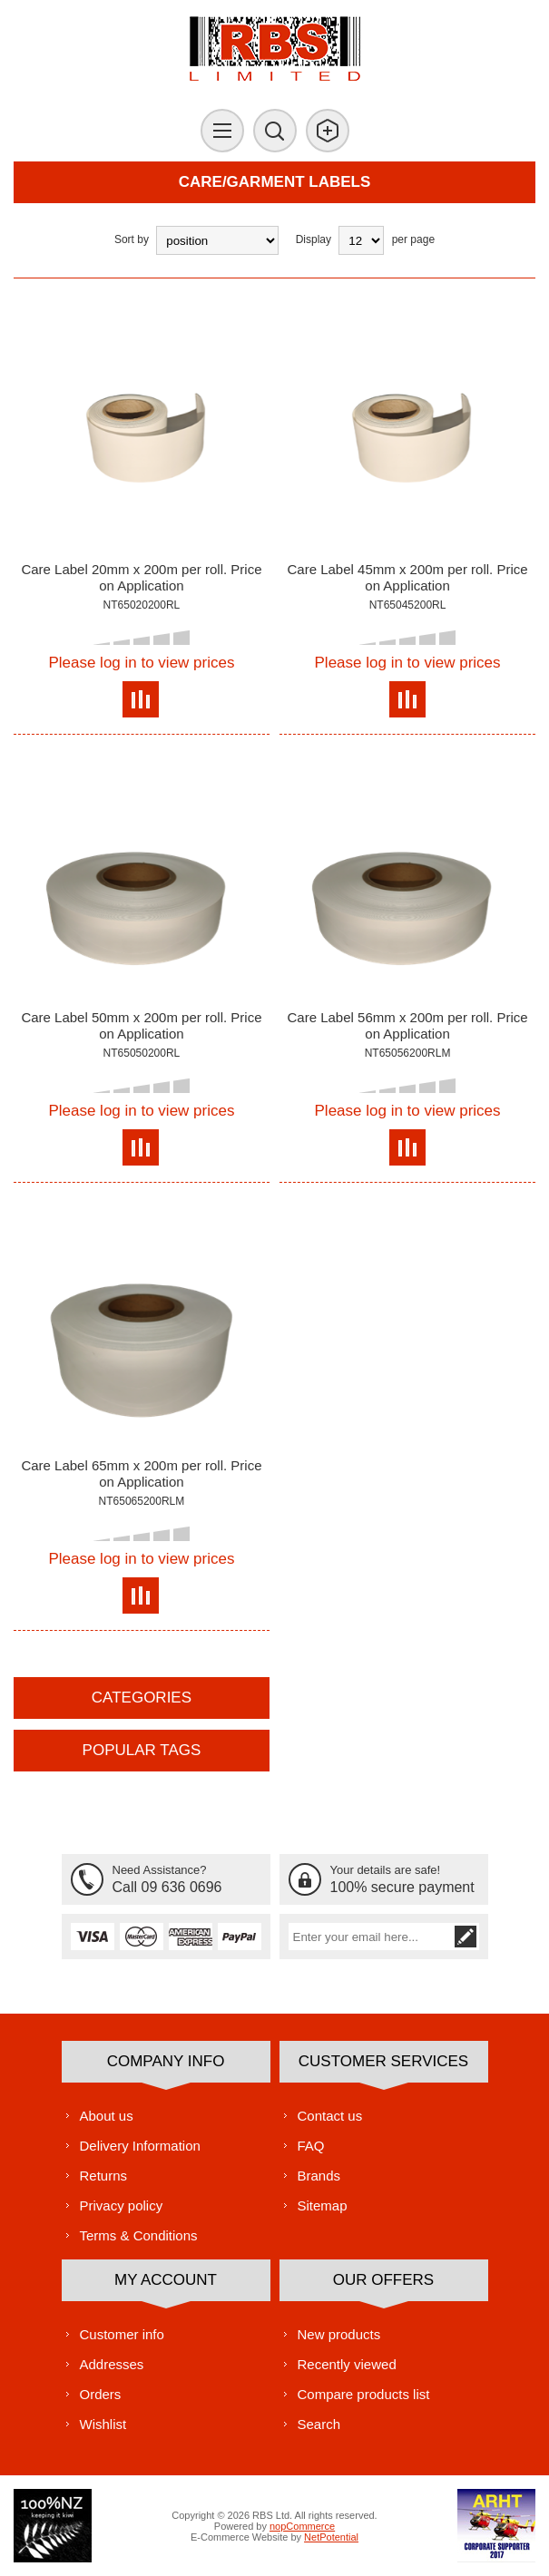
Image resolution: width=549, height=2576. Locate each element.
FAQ (311, 2145)
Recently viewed (347, 2364)
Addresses (112, 2364)
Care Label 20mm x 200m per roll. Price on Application (141, 577)
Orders (101, 2394)
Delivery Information (140, 2145)
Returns (104, 2175)
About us (106, 2115)
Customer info (122, 2334)
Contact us (330, 2115)
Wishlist (103, 2424)
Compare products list (364, 2394)
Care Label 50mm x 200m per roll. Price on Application (141, 1025)
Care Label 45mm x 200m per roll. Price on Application (407, 577)
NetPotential (331, 2537)
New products (339, 2334)
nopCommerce (302, 2526)
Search (319, 2424)
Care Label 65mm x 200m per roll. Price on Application (141, 1473)
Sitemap (323, 2205)
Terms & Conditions (139, 2235)
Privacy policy (121, 2205)
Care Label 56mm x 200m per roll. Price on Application (407, 1025)
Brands (319, 2175)
